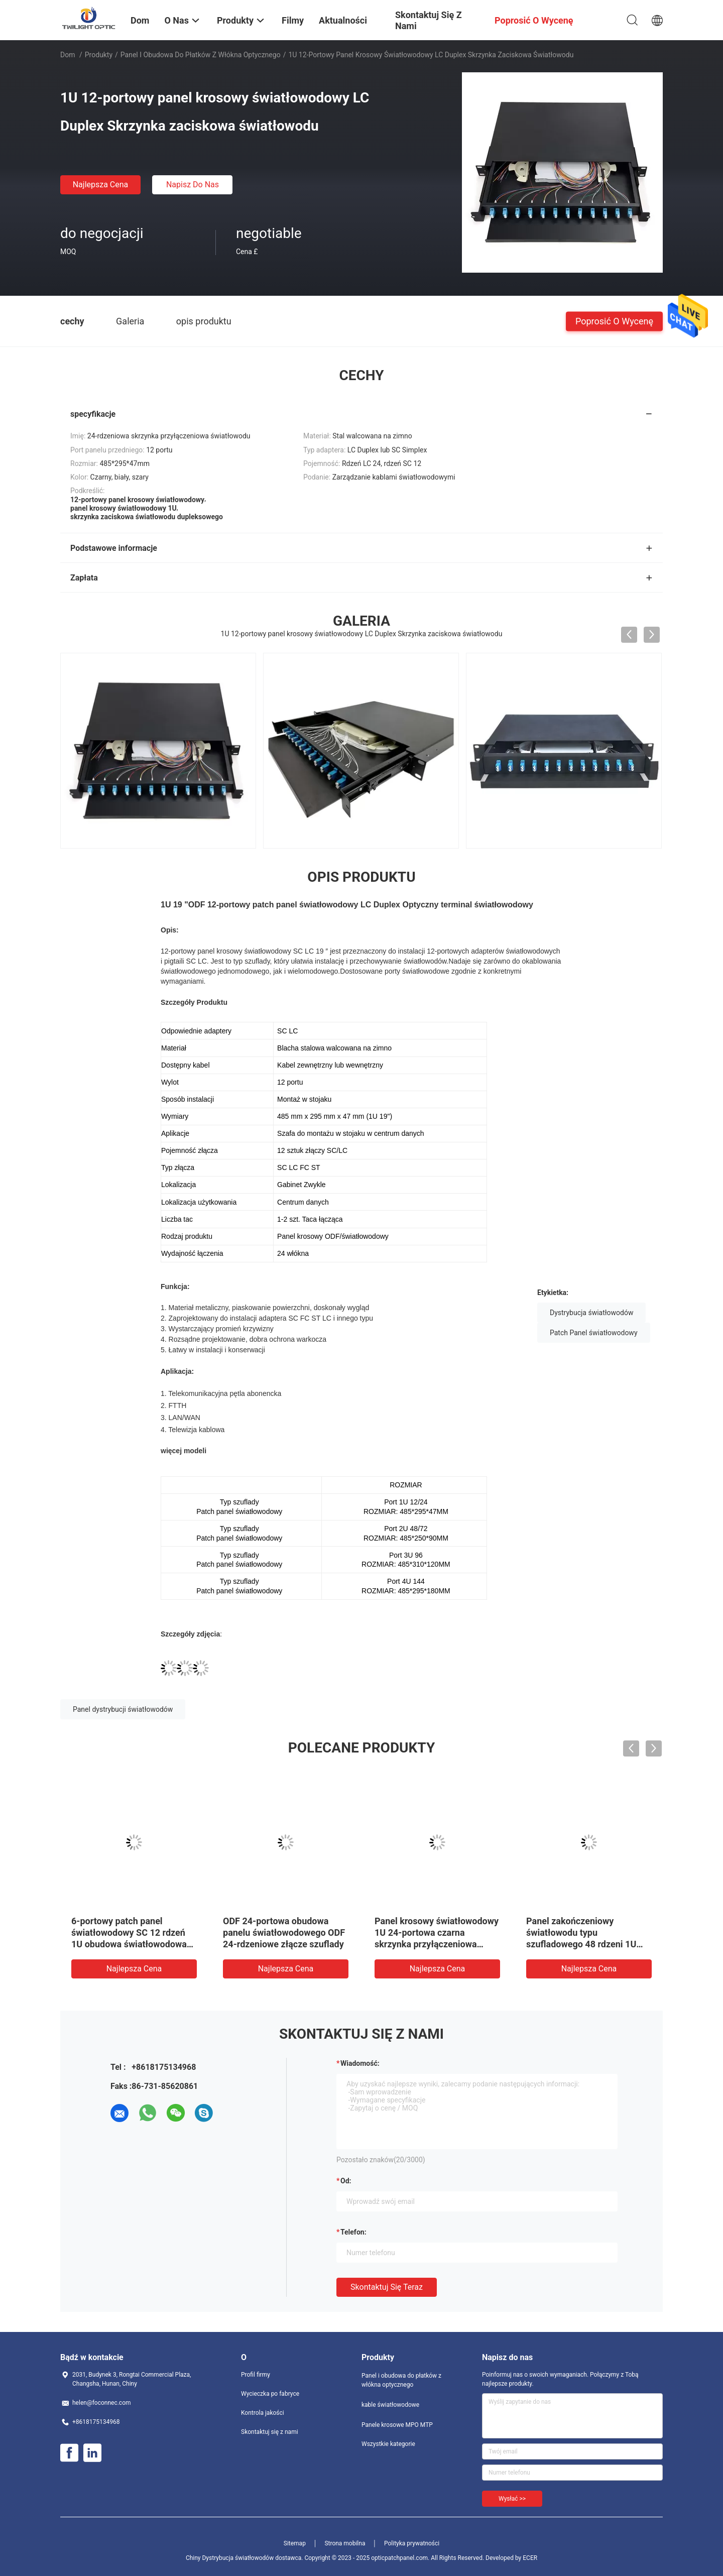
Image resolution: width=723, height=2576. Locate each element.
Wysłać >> (512, 2498)
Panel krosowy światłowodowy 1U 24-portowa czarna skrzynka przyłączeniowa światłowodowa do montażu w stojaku (437, 1944)
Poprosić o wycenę (614, 320)
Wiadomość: (360, 2063)
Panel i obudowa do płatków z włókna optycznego (200, 55)
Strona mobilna (344, 2543)
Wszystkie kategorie (388, 2443)
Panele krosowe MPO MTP (397, 2424)
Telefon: (353, 2232)
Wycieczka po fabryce (270, 2393)
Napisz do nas (192, 184)
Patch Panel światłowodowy (594, 1333)
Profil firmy (255, 2374)
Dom (67, 55)
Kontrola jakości (262, 2412)
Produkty (98, 55)
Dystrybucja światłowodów (591, 1313)
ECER (530, 2557)
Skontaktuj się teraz (386, 2287)
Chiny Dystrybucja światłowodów (230, 2557)
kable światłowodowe (390, 2404)
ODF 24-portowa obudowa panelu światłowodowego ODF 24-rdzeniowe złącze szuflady (284, 1932)
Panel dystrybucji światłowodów (123, 1709)
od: (345, 2181)
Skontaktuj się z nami (269, 2431)
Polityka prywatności (411, 2543)
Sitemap (295, 2543)
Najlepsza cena (101, 184)
